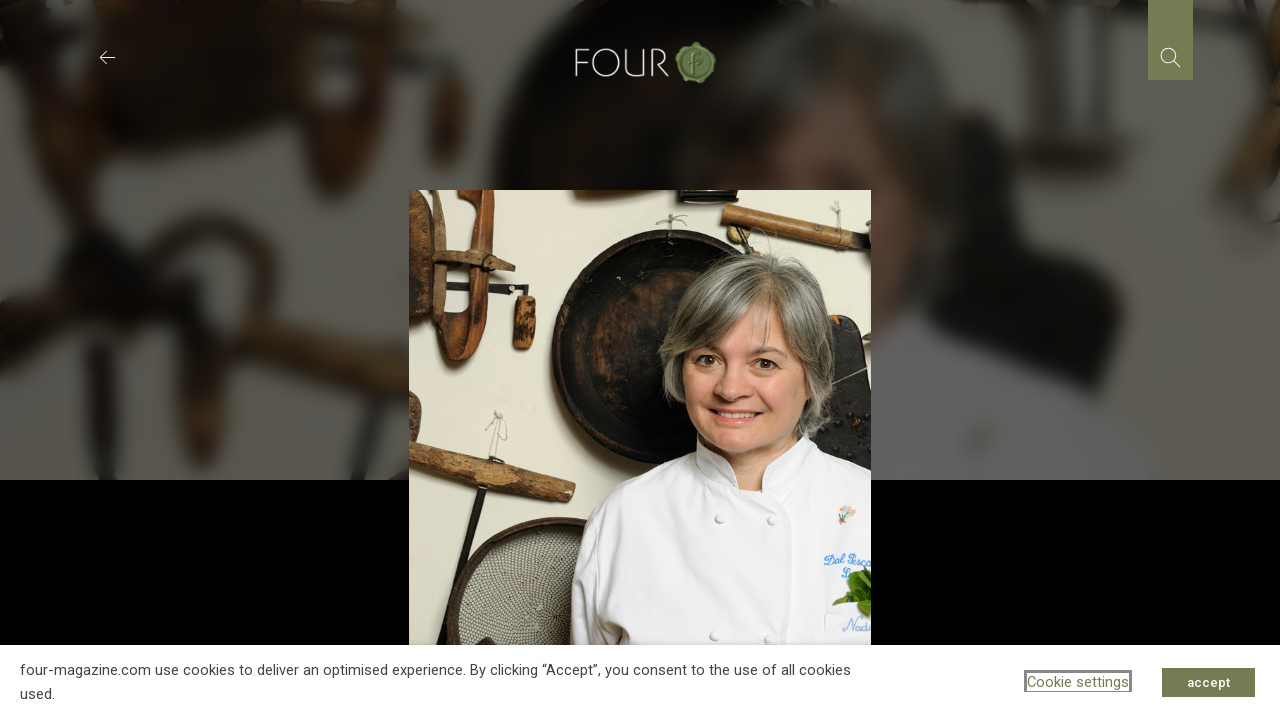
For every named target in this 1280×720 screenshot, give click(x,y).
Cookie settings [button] (1078, 682)
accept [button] (1208, 682)
